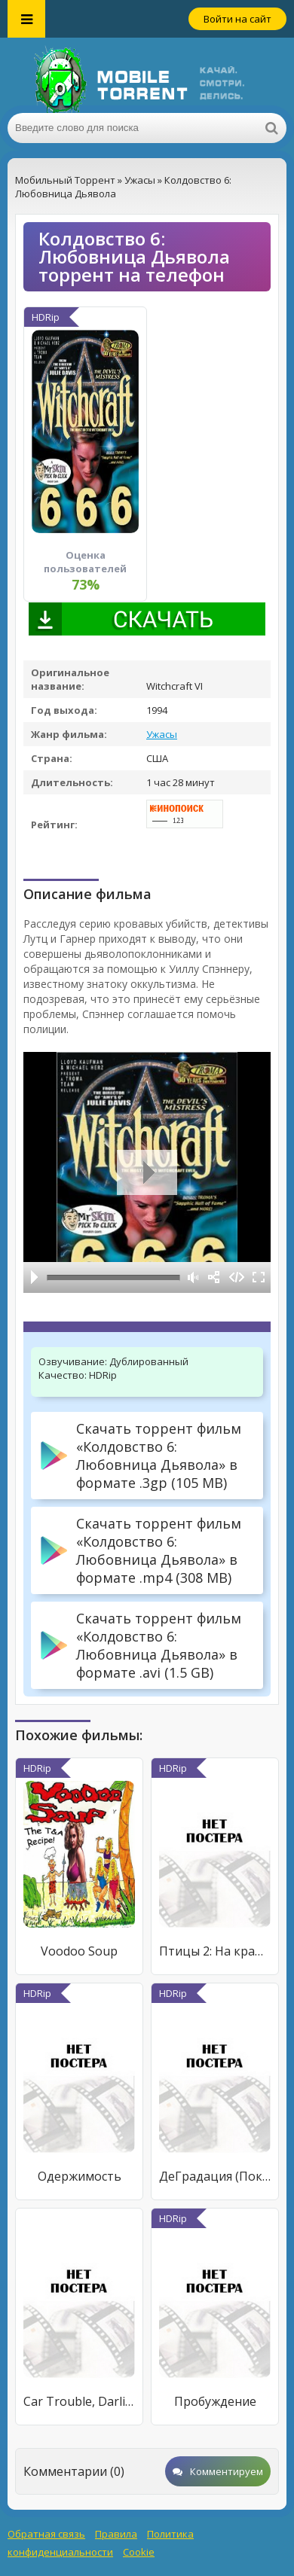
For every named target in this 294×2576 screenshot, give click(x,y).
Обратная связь (46, 2534)
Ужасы (161, 734)
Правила (116, 2534)
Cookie (139, 2552)
